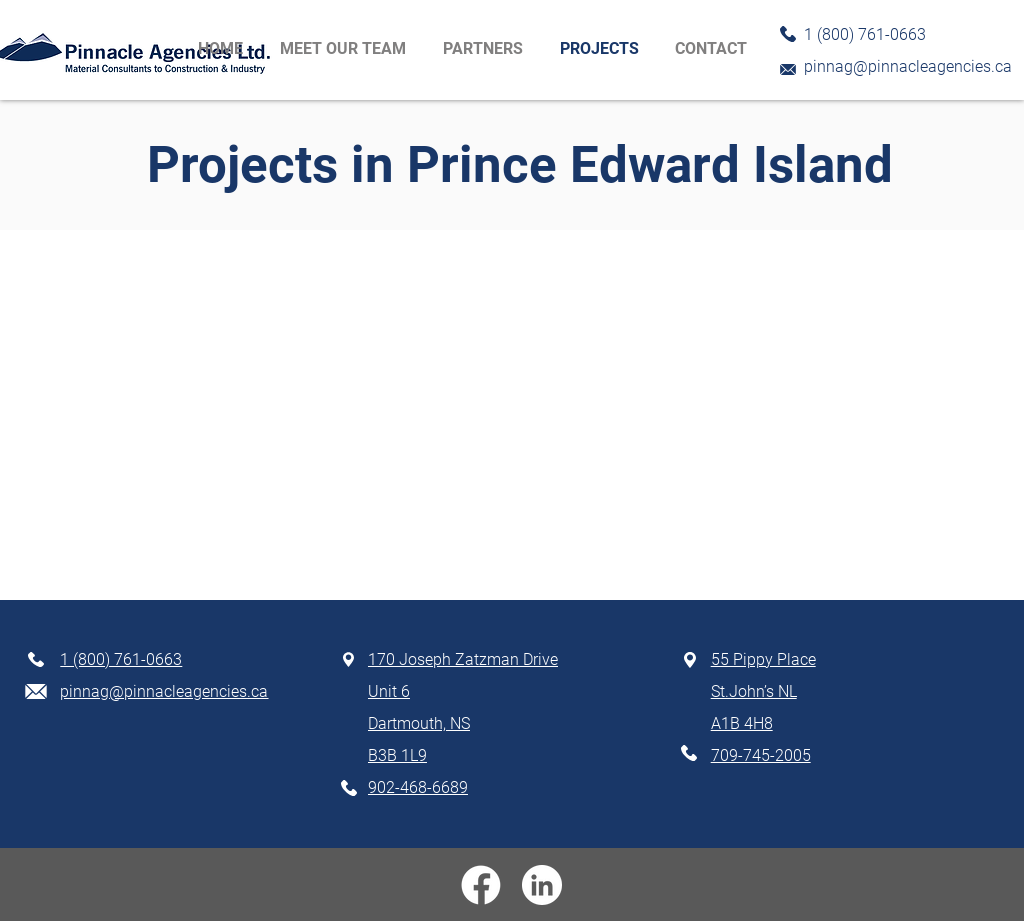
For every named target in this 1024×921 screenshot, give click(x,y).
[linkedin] (542, 885)
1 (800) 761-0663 (121, 659)
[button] (486, 49)
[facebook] (481, 885)
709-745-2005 (761, 755)
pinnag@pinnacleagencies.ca (908, 66)
